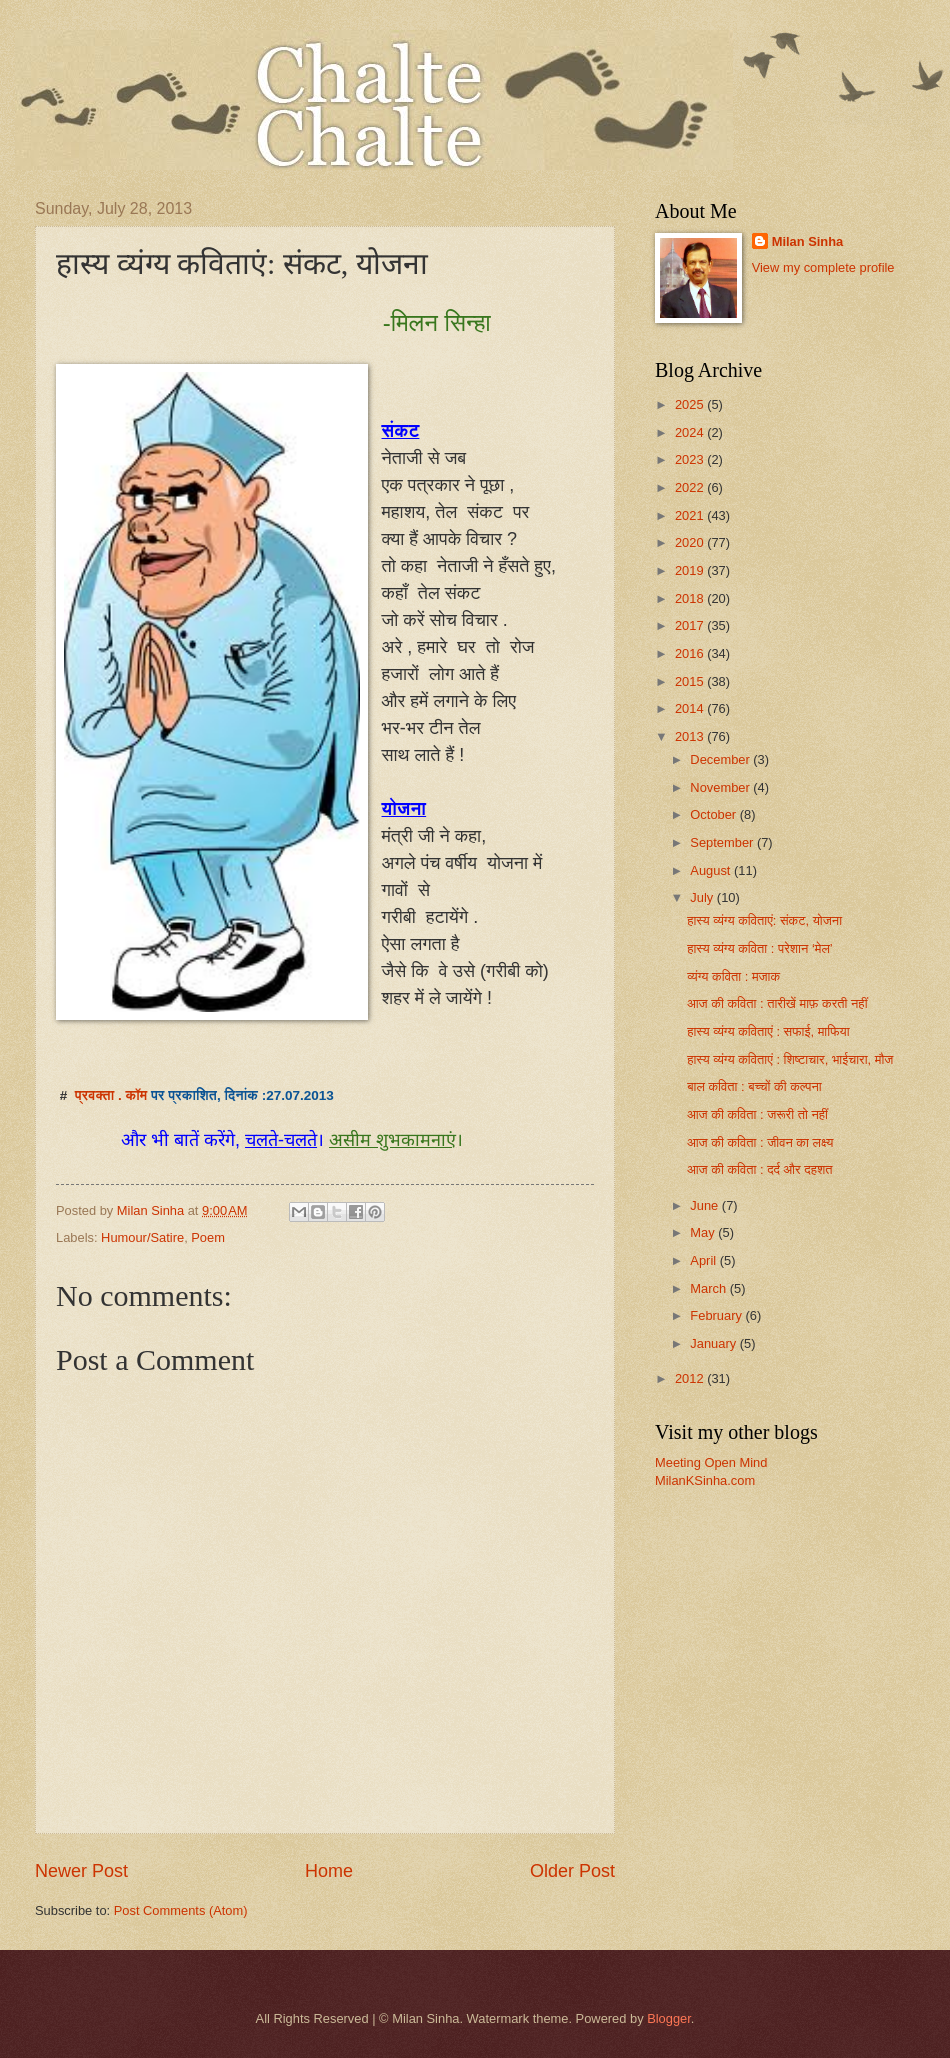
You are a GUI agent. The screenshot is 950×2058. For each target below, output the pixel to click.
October (714, 814)
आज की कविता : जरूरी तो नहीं (757, 1114)
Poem (208, 1237)
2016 (691, 653)
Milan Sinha (808, 241)
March (709, 1288)
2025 (691, 404)
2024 (691, 432)
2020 (691, 542)
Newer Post (81, 1871)
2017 (691, 625)
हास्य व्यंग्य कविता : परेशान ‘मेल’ (760, 948)
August (712, 870)
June (706, 1205)
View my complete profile (823, 267)
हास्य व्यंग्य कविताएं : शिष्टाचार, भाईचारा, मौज (790, 1059)
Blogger (669, 2018)
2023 (691, 459)
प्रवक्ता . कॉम (111, 1095)
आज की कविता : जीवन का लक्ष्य (760, 1142)
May (704, 1232)
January (714, 1343)
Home (329, 1871)
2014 (691, 708)
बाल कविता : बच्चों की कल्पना (754, 1086)
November (721, 787)
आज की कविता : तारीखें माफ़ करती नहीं (777, 1003)
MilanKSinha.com (705, 1480)
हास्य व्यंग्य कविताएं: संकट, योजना (764, 920)
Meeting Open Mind (711, 1462)
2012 (691, 1378)
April (704, 1260)
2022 (691, 487)
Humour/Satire (142, 1237)
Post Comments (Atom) (181, 1910)
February (717, 1315)
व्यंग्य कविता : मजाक (733, 976)
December (721, 759)
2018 (691, 598)
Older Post (572, 1871)
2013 (691, 736)
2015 (691, 681)
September (723, 842)
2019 (691, 570)
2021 (691, 515)
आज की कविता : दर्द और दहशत (759, 1169)
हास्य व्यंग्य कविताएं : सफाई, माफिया (768, 1031)
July (703, 897)
